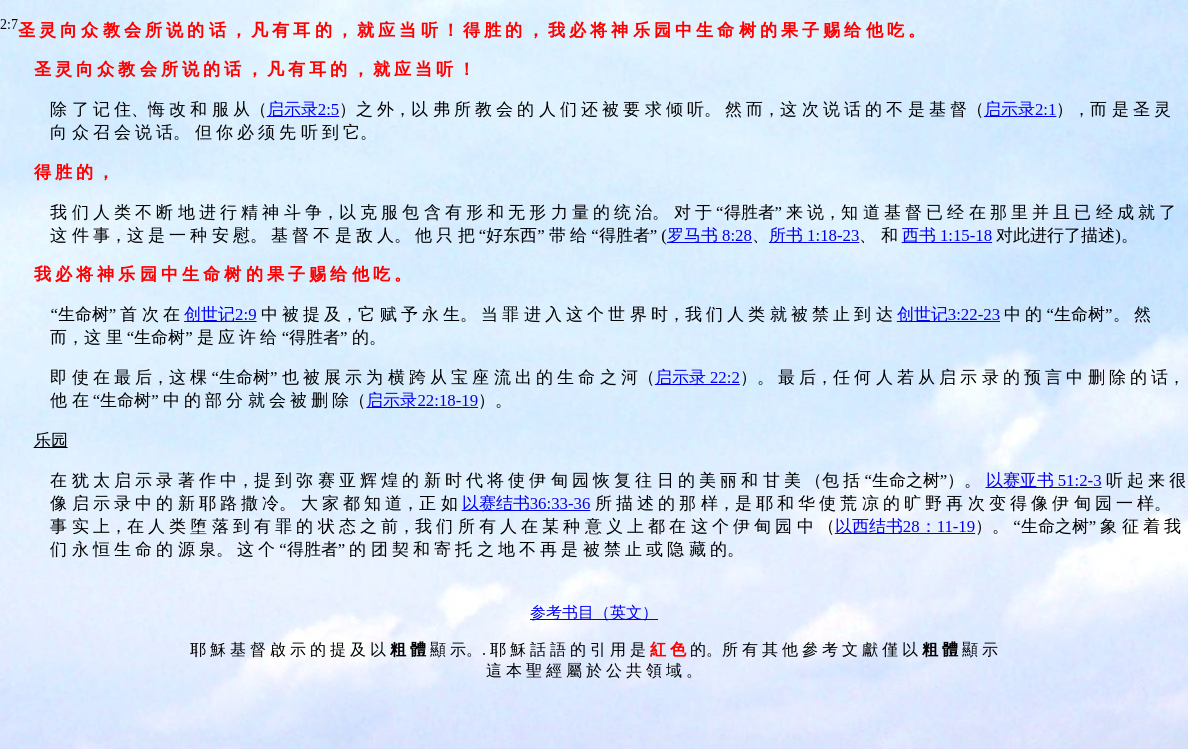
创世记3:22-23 (948, 314)
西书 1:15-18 (947, 235)
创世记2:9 (220, 314)
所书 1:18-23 (814, 235)
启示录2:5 (303, 109)
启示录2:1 (1020, 109)
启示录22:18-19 (422, 400)
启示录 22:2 (697, 377)
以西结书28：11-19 (905, 526)
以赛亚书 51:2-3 (1044, 480)
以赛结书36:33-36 (526, 503)
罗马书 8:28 (709, 235)
